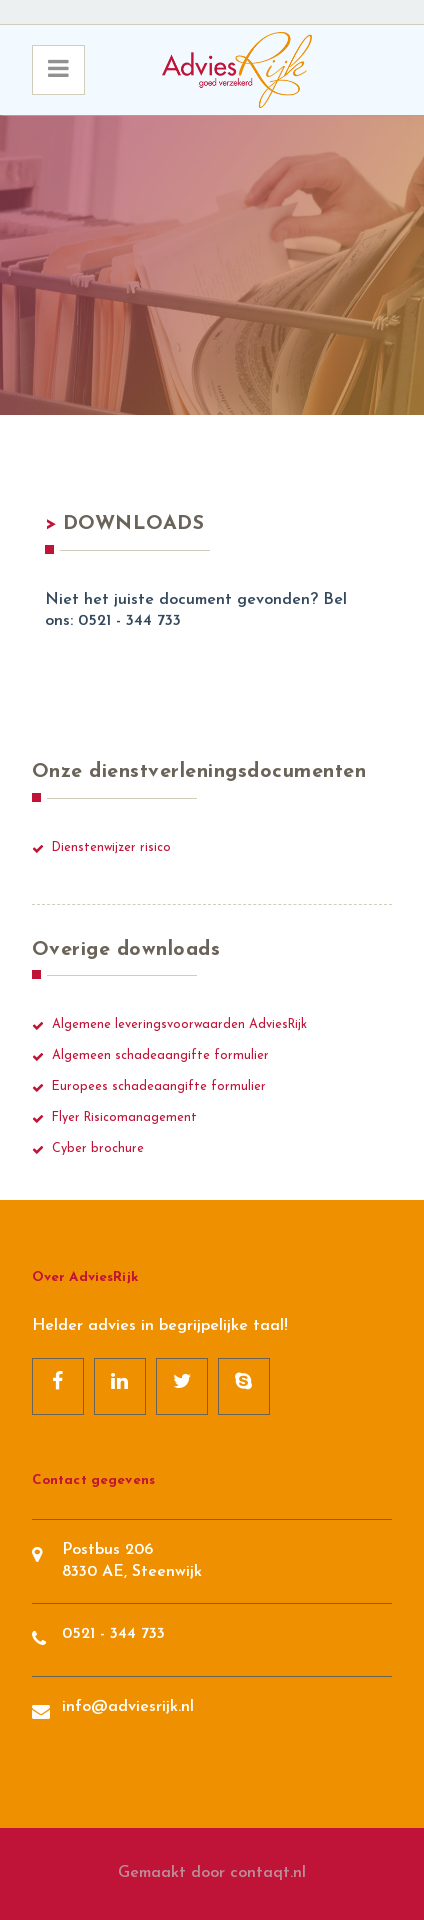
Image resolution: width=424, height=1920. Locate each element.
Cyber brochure (98, 1149)
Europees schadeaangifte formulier (159, 1087)
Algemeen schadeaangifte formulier (160, 1056)
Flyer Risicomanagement (124, 1118)
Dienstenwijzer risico (111, 848)
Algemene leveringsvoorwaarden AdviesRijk (179, 1025)
